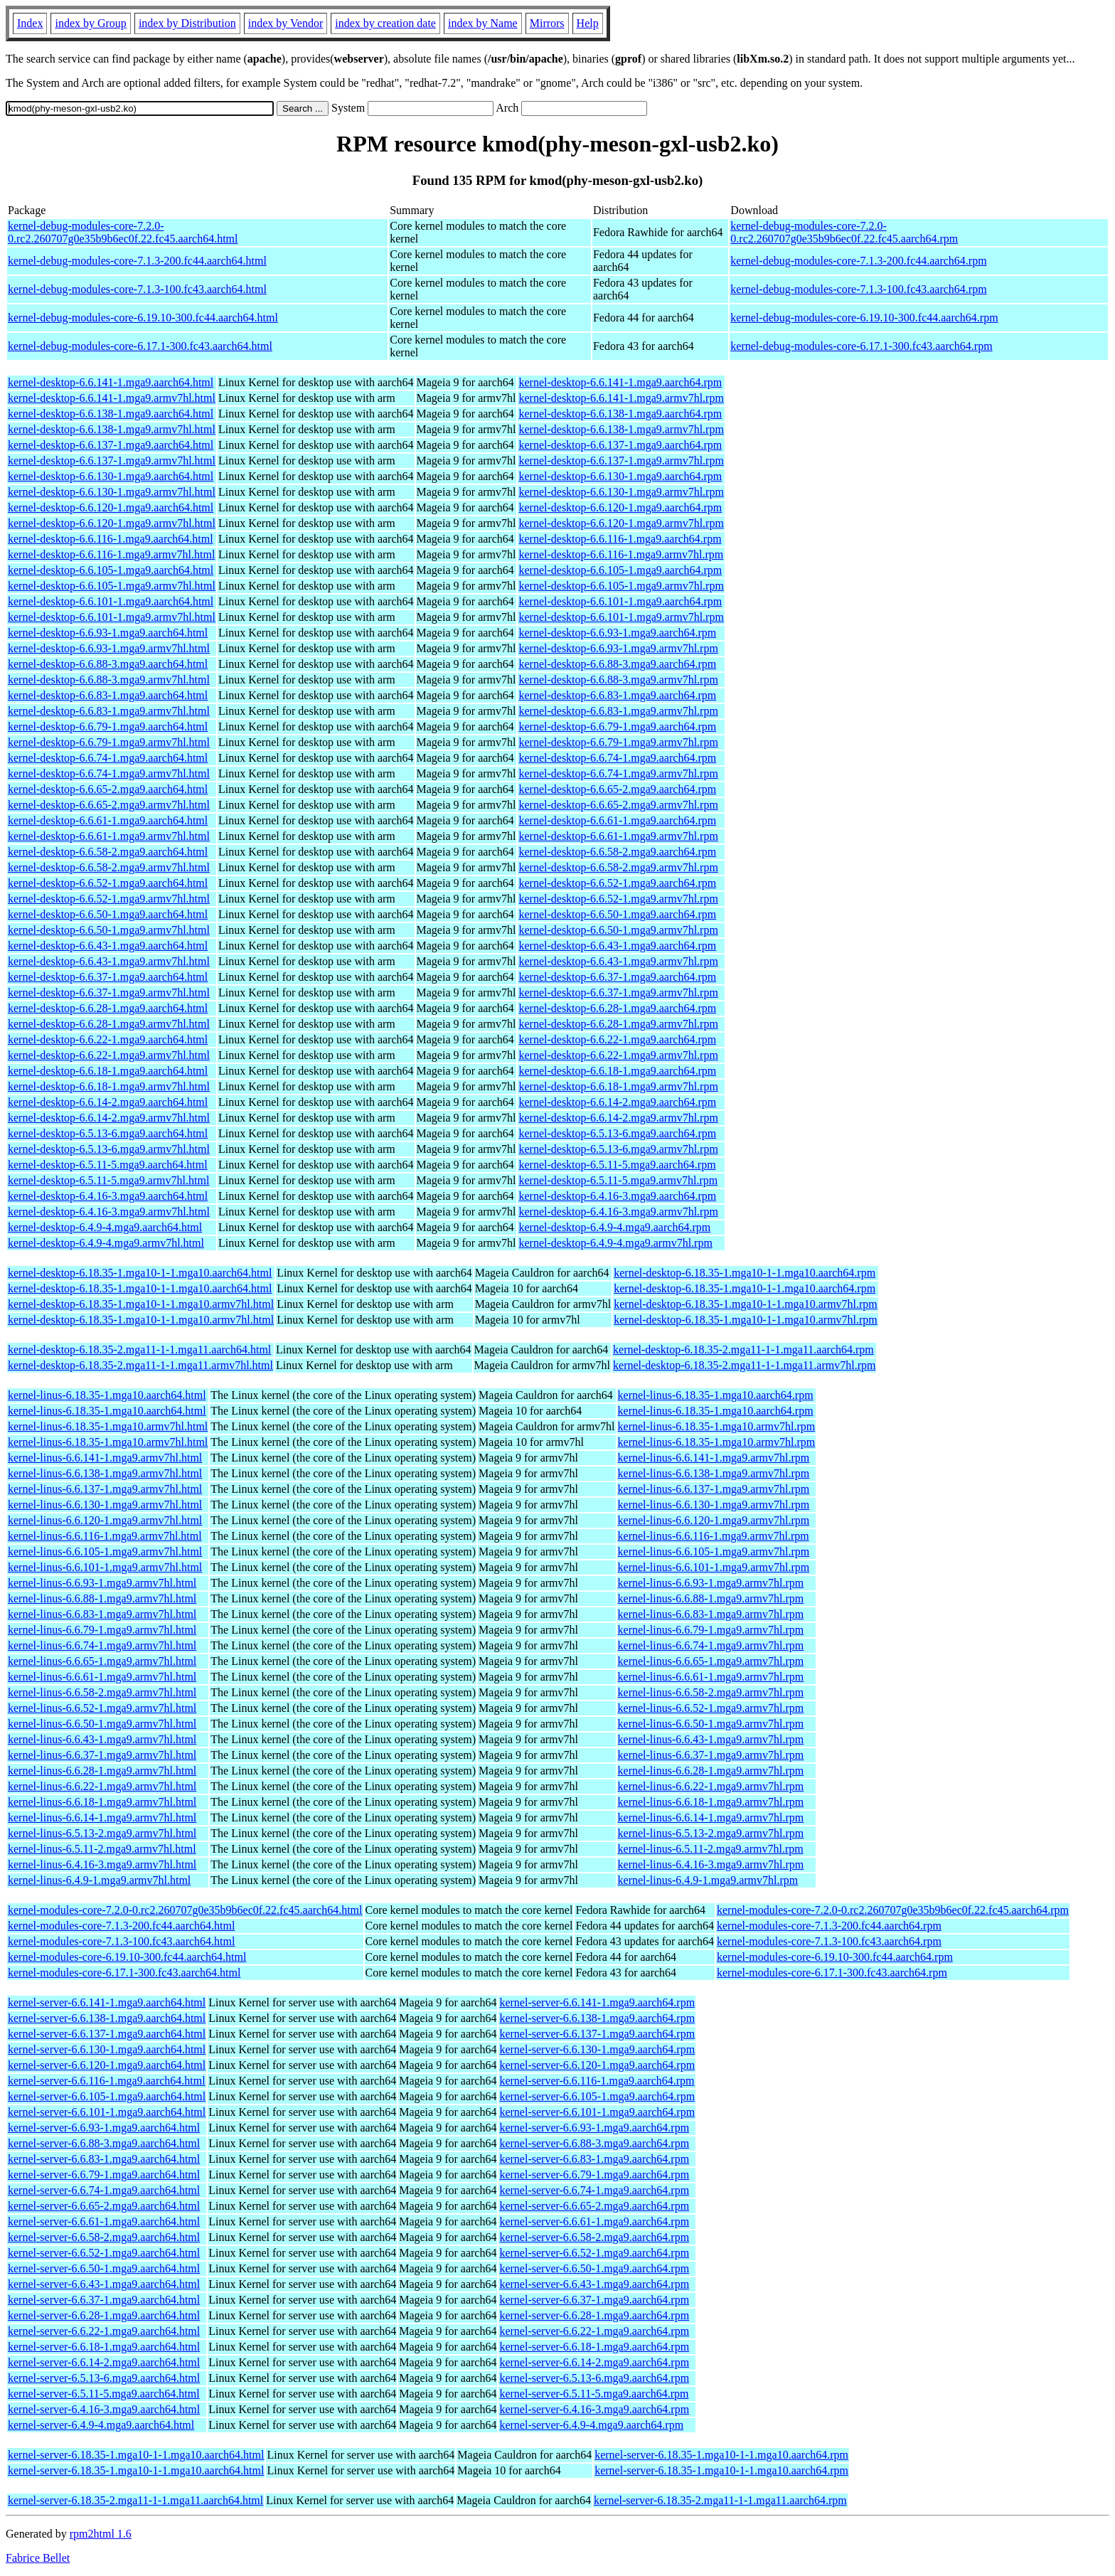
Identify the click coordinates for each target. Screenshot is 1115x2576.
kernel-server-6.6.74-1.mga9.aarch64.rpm (594, 2190)
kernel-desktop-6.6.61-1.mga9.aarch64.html (108, 820)
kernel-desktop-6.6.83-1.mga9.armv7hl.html (109, 711)
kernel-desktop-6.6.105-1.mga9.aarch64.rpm (620, 570)
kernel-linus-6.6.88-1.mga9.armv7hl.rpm (711, 1598)
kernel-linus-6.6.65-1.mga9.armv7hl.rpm (711, 1661)
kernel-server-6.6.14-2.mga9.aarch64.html (104, 2362)
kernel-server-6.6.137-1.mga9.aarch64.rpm (597, 2034)
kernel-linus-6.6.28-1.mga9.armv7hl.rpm (711, 1771)
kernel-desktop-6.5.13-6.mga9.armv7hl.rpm (617, 1149)
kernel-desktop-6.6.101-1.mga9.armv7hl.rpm (620, 617)
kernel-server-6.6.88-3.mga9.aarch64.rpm (594, 2143)
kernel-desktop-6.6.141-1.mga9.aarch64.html (110, 382)
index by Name (483, 23)
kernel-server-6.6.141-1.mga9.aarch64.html (107, 2002)
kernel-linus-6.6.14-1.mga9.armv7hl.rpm (711, 1817)
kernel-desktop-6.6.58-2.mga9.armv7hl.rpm (617, 867)
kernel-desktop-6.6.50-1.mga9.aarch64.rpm (617, 914)
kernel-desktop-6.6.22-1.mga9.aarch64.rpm (617, 1039)
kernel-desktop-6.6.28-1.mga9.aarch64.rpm (617, 1008)
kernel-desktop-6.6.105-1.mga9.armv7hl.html (111, 586)
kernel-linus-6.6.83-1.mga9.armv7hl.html (102, 1614)
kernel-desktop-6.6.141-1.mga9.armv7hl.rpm (620, 398)
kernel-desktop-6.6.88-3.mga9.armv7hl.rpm (617, 680)
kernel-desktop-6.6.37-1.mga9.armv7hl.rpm (617, 992)
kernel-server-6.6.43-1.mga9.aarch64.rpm (594, 2284)
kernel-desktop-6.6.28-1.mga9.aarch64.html (108, 1008)
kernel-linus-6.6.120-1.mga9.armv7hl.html (105, 1520)
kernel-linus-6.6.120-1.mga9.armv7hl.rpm (714, 1520)
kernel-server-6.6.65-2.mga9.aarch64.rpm (594, 2206)
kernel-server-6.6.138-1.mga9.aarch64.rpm (597, 2018)
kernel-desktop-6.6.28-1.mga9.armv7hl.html (109, 1024)
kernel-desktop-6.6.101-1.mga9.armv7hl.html (111, 617)
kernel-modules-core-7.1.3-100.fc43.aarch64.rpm (829, 1941)
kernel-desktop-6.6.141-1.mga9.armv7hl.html (111, 398)
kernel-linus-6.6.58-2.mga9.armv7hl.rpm (711, 1692)
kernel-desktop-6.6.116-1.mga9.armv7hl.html (111, 554)
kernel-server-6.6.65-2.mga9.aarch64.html (104, 2206)
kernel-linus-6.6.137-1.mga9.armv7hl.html (105, 1489)
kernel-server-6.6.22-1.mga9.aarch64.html (104, 2331)
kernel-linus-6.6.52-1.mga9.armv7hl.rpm (711, 1708)
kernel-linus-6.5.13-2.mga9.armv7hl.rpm (711, 1833)
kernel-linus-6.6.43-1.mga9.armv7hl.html (102, 1739)
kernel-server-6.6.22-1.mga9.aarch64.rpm (594, 2331)
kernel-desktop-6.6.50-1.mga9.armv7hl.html (109, 930)
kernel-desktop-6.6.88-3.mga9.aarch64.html (108, 664)
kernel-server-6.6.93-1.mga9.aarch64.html (104, 2128)
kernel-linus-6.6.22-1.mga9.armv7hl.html (102, 1786)
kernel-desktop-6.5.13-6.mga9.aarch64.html (108, 1133)
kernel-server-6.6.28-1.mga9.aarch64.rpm (594, 2315)
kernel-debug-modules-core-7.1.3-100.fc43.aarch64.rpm (858, 289)
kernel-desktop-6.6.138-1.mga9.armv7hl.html (111, 429)
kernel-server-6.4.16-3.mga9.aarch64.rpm (594, 2409)
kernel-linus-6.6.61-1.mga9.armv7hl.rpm (711, 1677)
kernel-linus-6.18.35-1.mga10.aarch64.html (107, 1395)
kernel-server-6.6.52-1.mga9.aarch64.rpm (594, 2253)
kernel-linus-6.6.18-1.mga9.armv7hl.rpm (711, 1802)
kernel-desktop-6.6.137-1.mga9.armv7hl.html (111, 460)
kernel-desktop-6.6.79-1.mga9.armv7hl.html (109, 742)
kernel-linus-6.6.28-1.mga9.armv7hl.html (102, 1771)
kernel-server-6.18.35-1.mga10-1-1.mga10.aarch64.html (136, 2455)
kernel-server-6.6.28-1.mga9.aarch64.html (104, 2315)
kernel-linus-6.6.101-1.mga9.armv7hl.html (105, 1567)
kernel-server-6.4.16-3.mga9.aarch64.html (104, 2409)
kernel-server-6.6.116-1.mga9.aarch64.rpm (596, 2081)
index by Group (90, 23)
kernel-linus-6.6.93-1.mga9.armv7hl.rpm (711, 1583)
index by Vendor (285, 23)
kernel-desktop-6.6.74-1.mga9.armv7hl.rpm (617, 773)
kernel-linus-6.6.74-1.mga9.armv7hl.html (102, 1645)
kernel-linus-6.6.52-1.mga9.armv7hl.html (102, 1708)
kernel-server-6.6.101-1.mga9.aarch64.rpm (597, 2112)
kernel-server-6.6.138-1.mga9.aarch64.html (107, 2018)
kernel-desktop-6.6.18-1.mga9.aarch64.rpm (617, 1071)
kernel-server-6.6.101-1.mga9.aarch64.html (107, 2112)
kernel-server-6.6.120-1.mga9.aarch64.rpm (597, 2065)
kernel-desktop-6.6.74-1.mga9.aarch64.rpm (617, 758)
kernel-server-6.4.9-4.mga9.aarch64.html (101, 2425)
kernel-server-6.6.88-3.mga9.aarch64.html (104, 2143)
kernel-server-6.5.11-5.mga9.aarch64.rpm (593, 2394)
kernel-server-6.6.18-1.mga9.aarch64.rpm (594, 2347)
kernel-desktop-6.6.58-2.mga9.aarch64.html (108, 852)
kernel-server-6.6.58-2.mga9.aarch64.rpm (594, 2237)
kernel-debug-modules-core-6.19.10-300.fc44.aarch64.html (143, 318)
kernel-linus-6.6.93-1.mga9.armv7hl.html (102, 1583)
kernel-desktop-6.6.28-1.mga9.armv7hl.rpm (617, 1024)
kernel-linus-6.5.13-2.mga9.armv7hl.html (102, 1833)
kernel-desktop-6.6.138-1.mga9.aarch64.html (110, 414)
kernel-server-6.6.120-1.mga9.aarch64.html (107, 2065)
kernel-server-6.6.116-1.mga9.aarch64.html (107, 2081)
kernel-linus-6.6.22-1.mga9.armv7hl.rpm (711, 1786)
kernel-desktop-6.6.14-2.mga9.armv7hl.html (109, 1118)
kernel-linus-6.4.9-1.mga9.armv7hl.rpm (708, 1880)
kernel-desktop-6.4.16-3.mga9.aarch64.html (108, 1196)
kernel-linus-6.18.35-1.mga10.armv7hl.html (108, 1426)
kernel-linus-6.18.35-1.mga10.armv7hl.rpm (717, 1426)
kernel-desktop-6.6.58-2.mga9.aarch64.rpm (617, 852)
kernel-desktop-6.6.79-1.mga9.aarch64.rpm (617, 726)
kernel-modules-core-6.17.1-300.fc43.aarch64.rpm (832, 1972)
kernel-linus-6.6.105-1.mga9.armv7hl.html (105, 1551)
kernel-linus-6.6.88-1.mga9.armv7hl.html (102, 1598)
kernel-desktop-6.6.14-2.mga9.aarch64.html (108, 1102)
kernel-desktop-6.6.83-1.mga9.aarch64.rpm (617, 695)
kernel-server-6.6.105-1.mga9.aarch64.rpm (597, 2096)
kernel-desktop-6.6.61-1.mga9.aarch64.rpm (617, 820)
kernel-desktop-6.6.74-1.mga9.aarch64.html (108, 758)
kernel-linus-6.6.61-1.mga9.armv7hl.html (102, 1677)
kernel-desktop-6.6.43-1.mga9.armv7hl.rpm (617, 961)
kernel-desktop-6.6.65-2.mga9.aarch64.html (108, 789)
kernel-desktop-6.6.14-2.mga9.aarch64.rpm (617, 1102)
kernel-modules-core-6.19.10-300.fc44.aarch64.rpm (835, 1957)
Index (30, 23)
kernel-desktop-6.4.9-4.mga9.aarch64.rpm (614, 1227)
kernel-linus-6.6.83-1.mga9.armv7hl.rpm (711, 1614)
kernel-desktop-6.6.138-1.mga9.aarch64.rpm (620, 414)
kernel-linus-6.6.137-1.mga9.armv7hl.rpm (714, 1489)
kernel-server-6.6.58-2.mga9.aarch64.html (104, 2237)
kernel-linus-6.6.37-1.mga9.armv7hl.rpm (711, 1755)
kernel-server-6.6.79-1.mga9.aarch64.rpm (594, 2174)
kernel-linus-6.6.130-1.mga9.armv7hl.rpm (714, 1505)
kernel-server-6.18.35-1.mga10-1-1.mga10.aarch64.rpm (721, 2455)
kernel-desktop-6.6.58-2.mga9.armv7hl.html (109, 867)
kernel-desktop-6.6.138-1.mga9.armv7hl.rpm (620, 429)
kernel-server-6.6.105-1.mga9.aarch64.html (107, 2096)
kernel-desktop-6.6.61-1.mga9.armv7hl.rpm (617, 836)
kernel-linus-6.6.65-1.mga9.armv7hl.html (102, 1661)
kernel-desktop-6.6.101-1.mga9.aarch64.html (110, 601)
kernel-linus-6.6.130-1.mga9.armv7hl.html (105, 1505)
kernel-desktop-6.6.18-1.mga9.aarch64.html (108, 1071)
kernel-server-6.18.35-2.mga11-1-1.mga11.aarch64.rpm (720, 2500)
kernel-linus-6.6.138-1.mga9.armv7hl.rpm (714, 1473)
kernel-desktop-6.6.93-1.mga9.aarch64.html (108, 633)
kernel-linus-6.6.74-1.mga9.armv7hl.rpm (711, 1645)
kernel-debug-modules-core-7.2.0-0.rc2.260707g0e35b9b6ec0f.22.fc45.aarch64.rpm (844, 232)
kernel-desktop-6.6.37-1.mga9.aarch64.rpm (617, 977)
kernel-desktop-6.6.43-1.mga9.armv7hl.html (109, 961)
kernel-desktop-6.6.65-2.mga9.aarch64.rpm (617, 789)
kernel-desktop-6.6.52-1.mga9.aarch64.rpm (617, 883)
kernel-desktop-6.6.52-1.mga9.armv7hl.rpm (617, 899)
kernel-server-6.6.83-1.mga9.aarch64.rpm (594, 2159)
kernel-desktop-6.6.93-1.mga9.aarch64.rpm (617, 633)
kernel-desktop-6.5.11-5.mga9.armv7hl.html (108, 1180)
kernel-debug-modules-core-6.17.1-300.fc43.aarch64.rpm (861, 346)
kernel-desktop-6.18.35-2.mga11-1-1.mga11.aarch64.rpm (743, 1349)
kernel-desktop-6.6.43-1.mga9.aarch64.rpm (617, 946)
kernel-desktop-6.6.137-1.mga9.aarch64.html (110, 445)
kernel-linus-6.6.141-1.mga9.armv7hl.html (105, 1458)
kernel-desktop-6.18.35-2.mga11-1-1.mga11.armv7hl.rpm (744, 1365)
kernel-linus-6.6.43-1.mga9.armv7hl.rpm (711, 1739)
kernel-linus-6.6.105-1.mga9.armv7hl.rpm (714, 1551)
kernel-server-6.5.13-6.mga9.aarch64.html (104, 2378)
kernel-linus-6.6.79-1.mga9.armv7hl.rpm (711, 1630)
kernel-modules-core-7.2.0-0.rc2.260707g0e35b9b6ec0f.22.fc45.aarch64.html (185, 1910)
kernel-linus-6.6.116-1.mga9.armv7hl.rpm (713, 1536)
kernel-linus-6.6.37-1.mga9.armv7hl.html (102, 1755)
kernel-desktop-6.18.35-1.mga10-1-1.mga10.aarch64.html (140, 1273)
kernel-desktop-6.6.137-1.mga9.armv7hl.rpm (620, 460)
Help (588, 23)
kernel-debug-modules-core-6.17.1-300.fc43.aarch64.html (140, 346)
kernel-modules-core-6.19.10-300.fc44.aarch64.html (127, 1957)
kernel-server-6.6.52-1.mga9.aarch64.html (104, 2253)
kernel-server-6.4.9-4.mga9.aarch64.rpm (591, 2425)
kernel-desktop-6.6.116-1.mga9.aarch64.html (110, 539)
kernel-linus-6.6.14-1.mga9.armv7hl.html (102, 1817)
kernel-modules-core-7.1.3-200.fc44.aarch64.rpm (829, 1926)
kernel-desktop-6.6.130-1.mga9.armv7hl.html (111, 492)
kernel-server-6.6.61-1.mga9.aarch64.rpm (594, 2221)
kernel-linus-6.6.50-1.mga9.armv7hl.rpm (711, 1724)
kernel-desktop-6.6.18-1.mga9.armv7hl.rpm (617, 1086)
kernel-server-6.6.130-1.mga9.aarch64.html (107, 2049)
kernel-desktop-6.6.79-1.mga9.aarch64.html (108, 726)
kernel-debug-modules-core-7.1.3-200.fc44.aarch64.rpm (858, 261)
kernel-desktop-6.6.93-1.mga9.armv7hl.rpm (617, 648)
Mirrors (547, 23)
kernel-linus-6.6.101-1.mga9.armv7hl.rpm (714, 1567)
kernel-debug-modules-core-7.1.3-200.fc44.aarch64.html (137, 261)
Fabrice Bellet (38, 2558)
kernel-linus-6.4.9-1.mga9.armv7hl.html (99, 1880)
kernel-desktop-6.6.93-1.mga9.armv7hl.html (109, 648)
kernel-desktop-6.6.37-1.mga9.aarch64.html (108, 977)
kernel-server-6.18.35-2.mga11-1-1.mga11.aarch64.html (135, 2500)
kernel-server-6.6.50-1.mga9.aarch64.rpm (594, 2268)
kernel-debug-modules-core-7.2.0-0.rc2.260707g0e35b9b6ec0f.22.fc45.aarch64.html (123, 232)
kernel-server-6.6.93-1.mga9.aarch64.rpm (594, 2128)
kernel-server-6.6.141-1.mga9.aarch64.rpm (597, 2002)
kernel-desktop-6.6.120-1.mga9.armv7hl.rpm (620, 523)
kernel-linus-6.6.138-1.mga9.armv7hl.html (105, 1473)
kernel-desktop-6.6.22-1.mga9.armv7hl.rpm (617, 1055)
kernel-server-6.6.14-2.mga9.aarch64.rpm (594, 2362)
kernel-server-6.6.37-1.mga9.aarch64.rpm (594, 2300)
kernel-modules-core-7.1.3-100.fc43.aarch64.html (121, 1941)
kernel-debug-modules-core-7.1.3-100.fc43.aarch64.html (137, 289)
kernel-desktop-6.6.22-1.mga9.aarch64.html (108, 1039)
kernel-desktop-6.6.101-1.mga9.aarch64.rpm (620, 601)
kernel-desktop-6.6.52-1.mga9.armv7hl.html (109, 899)
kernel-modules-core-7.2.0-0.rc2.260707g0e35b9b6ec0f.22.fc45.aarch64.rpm (893, 1910)
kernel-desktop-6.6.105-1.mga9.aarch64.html (110, 570)
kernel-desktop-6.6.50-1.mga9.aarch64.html (108, 914)
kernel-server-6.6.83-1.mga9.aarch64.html (104, 2159)
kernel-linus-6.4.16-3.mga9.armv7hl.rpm (711, 1864)
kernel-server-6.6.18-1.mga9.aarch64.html (104, 2347)
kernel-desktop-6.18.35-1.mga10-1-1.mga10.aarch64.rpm (744, 1273)
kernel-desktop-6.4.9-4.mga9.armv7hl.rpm (615, 1243)
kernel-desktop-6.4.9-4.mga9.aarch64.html (105, 1227)
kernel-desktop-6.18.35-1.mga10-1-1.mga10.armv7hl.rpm (745, 1304)
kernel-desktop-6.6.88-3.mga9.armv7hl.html (109, 680)
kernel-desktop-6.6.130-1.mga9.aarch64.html (110, 476)
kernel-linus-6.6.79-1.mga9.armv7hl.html (102, 1630)
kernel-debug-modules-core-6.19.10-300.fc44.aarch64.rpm (864, 318)
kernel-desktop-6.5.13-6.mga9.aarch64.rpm (617, 1133)
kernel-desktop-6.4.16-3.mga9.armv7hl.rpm (617, 1211)
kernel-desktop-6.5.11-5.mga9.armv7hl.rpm (617, 1180)
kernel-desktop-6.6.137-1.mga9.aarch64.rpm (620, 445)
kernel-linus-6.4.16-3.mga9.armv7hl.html (102, 1864)
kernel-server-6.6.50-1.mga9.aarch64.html (104, 2268)
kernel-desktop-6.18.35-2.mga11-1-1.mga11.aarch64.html (139, 1349)
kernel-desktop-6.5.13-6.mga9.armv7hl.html (109, 1149)
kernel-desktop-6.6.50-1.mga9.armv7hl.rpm (617, 930)
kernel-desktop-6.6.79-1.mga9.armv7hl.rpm (617, 742)
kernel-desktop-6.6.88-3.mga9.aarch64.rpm (617, 664)
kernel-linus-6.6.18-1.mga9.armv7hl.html (102, 1802)
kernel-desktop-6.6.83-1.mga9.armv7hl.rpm (617, 711)
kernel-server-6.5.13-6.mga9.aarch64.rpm (594, 2378)
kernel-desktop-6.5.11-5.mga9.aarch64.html (108, 1165)
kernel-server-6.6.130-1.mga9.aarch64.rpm (597, 2049)
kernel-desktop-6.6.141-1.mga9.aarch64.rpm (620, 382)
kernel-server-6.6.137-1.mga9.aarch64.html (107, 2034)
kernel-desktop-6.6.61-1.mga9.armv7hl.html (109, 836)
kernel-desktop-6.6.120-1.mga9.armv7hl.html (111, 523)
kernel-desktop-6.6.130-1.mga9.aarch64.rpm (620, 476)
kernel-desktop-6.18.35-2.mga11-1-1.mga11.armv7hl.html (140, 1365)
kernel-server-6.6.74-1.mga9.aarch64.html (104, 2190)
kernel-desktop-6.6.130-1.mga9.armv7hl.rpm (620, 492)
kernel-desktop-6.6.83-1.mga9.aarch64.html (108, 695)
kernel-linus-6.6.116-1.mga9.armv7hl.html (105, 1536)
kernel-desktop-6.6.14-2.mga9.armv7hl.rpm (617, 1118)
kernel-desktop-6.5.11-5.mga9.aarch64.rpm (616, 1165)
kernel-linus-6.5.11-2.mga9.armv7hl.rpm (711, 1849)
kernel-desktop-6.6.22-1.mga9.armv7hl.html (109, 1055)
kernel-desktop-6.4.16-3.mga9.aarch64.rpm (617, 1196)
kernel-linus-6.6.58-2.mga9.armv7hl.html (102, 1692)
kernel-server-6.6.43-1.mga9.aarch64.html (104, 2284)
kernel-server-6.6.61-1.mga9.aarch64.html (104, 2221)
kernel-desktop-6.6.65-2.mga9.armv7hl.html (109, 805)
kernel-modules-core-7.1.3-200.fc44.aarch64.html (121, 1926)
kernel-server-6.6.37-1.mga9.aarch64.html (104, 2300)
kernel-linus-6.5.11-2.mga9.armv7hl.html (102, 1849)
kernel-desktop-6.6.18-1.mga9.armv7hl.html (109, 1086)
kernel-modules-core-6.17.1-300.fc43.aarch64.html (124, 1972)
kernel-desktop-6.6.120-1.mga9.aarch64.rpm (620, 507)
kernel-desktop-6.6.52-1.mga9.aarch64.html (108, 883)
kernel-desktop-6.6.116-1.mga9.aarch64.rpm (619, 539)
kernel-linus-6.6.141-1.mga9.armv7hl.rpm (714, 1458)
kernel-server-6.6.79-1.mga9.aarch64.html (104, 2174)
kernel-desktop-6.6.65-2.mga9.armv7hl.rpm (617, 805)
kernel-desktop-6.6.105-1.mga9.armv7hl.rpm (620, 586)
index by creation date (385, 23)
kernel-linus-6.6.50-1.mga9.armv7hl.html (102, 1724)
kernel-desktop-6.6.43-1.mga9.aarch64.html (108, 946)
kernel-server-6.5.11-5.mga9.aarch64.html (104, 2394)
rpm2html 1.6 (101, 2534)
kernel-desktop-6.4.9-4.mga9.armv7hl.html (106, 1243)
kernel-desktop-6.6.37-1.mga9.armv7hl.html (109, 992)
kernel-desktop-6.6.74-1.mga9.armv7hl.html (109, 773)
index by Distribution (187, 23)
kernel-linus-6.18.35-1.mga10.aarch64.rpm (715, 1395)
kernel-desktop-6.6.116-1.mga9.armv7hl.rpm (620, 554)
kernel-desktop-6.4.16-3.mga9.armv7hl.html (109, 1211)
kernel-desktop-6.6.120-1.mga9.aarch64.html (110, 507)
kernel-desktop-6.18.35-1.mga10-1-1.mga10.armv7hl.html (141, 1304)
